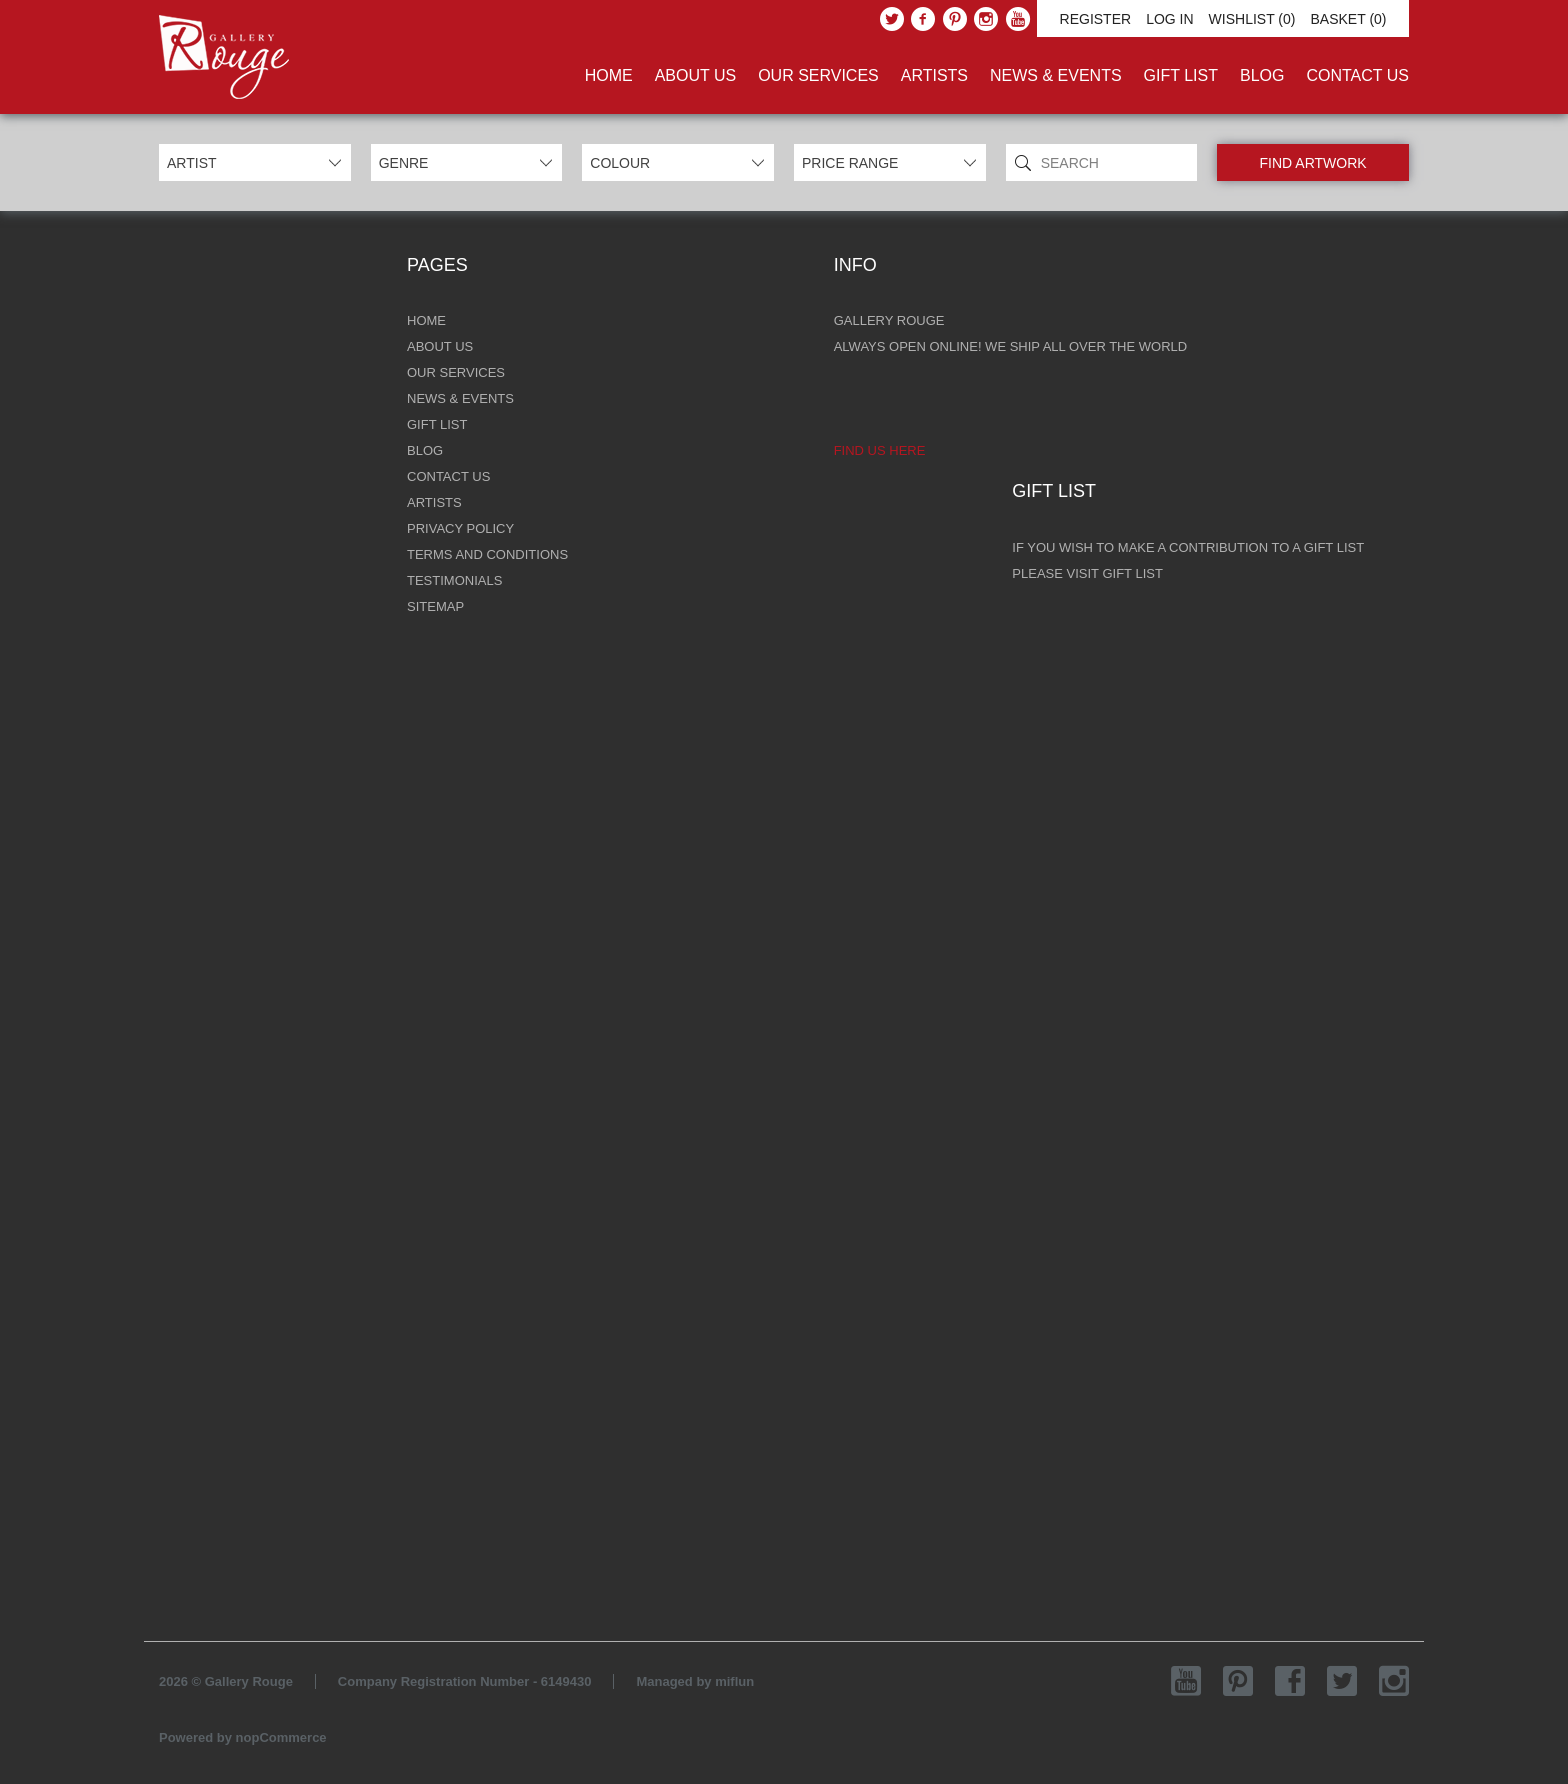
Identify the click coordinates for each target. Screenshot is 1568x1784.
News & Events (1056, 75)
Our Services (818, 75)
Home (609, 75)
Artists (934, 75)
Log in (1169, 19)
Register (1096, 19)
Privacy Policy (460, 528)
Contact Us (1357, 75)
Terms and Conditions (487, 554)
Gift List (1181, 75)
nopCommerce (281, 1737)
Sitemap (435, 606)
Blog (1262, 75)
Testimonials (454, 580)
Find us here (880, 450)
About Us (696, 75)
